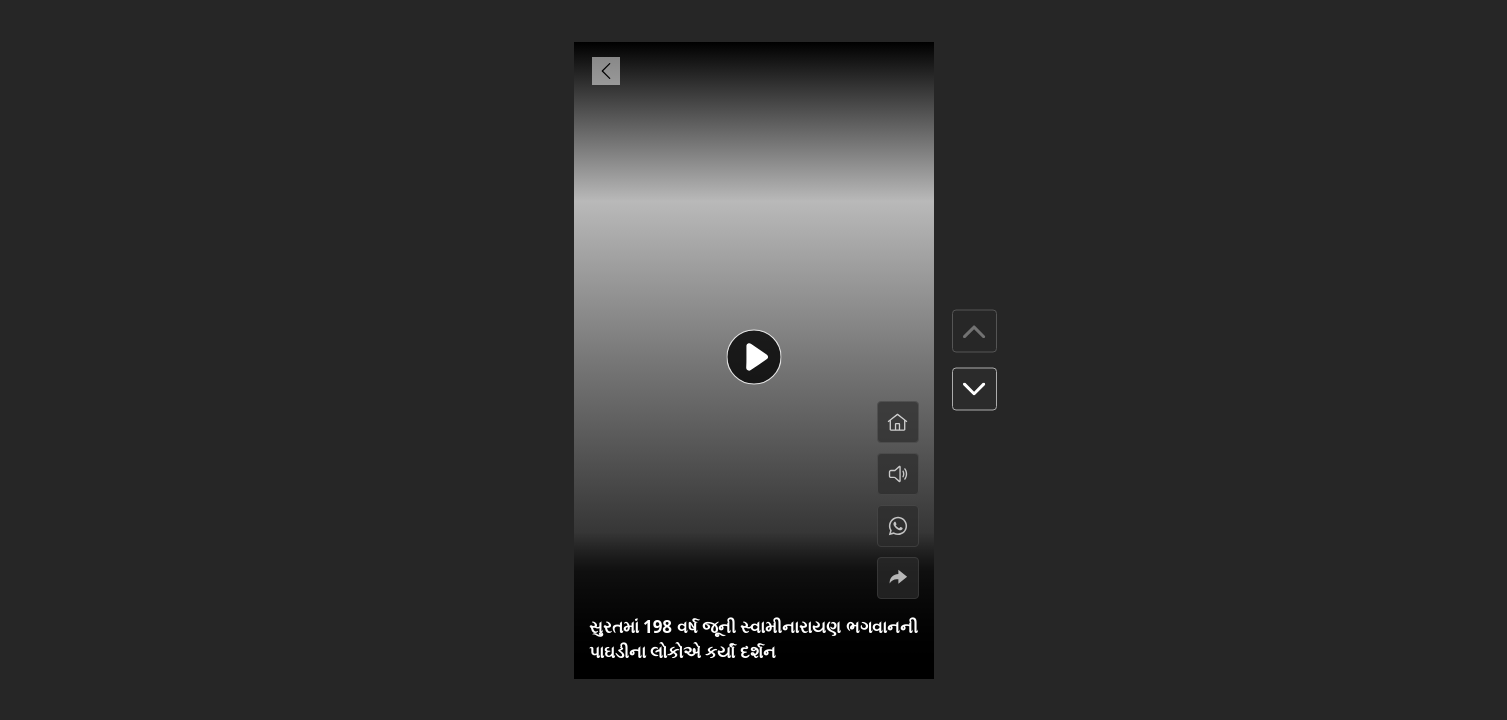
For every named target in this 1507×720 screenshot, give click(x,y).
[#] (898, 526)
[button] (974, 389)
